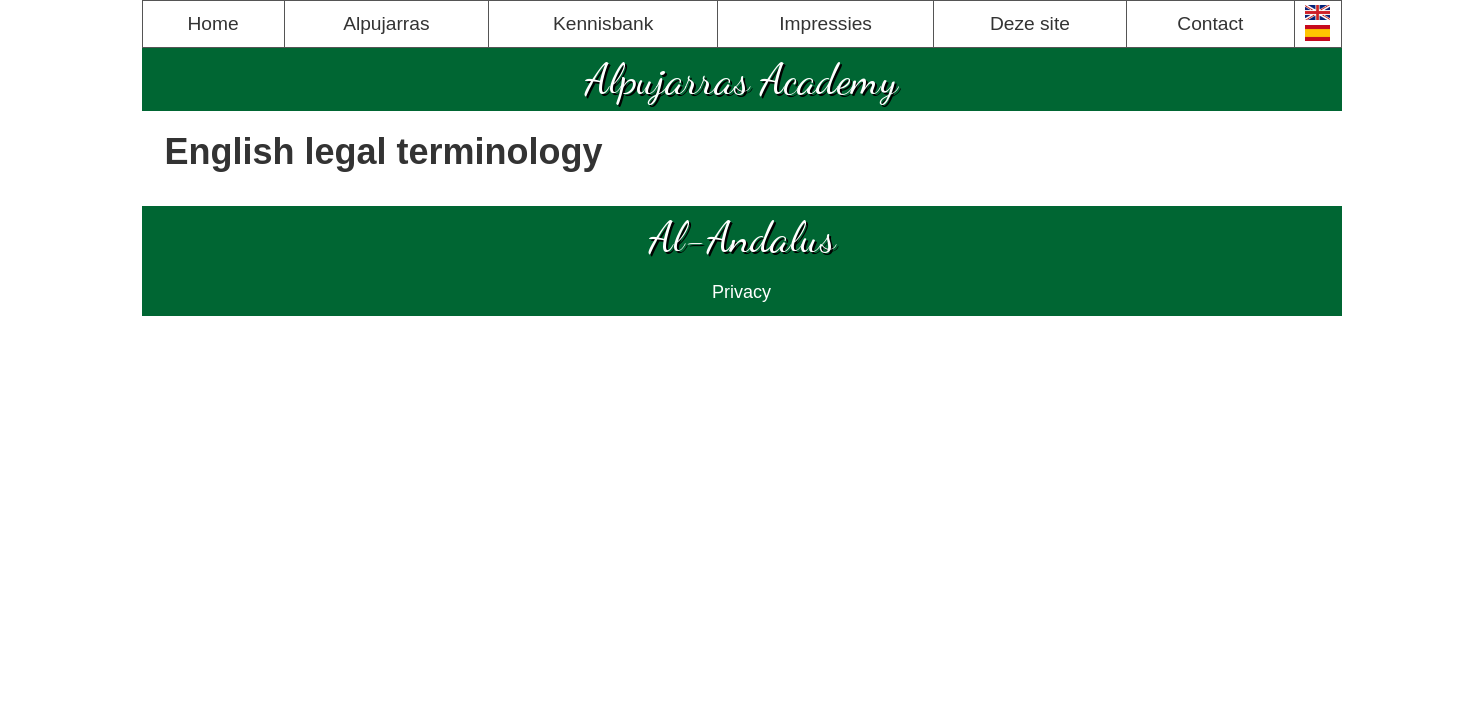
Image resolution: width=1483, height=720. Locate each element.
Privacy (741, 292)
